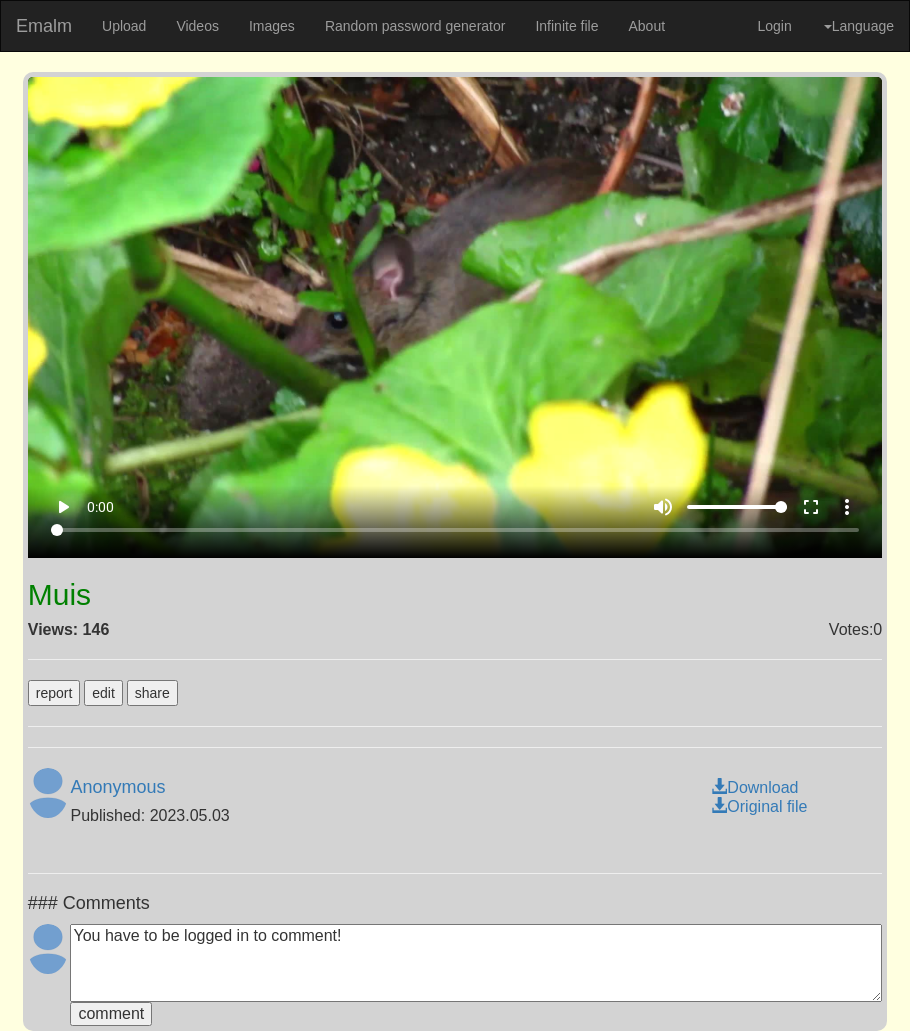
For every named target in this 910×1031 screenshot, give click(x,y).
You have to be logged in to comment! (476, 963)
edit (103, 693)
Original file (759, 806)
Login (774, 26)
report (54, 693)
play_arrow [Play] (63, 507)
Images (272, 26)
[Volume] (737, 507)
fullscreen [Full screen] (811, 507)
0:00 (100, 507)
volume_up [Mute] (663, 507)
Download (754, 787)
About (646, 26)
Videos (197, 26)
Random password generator (415, 26)
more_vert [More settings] (847, 507)
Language (859, 26)
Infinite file (566, 26)
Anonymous (117, 787)
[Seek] (455, 530)
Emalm (44, 26)
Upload (124, 26)
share (152, 693)
